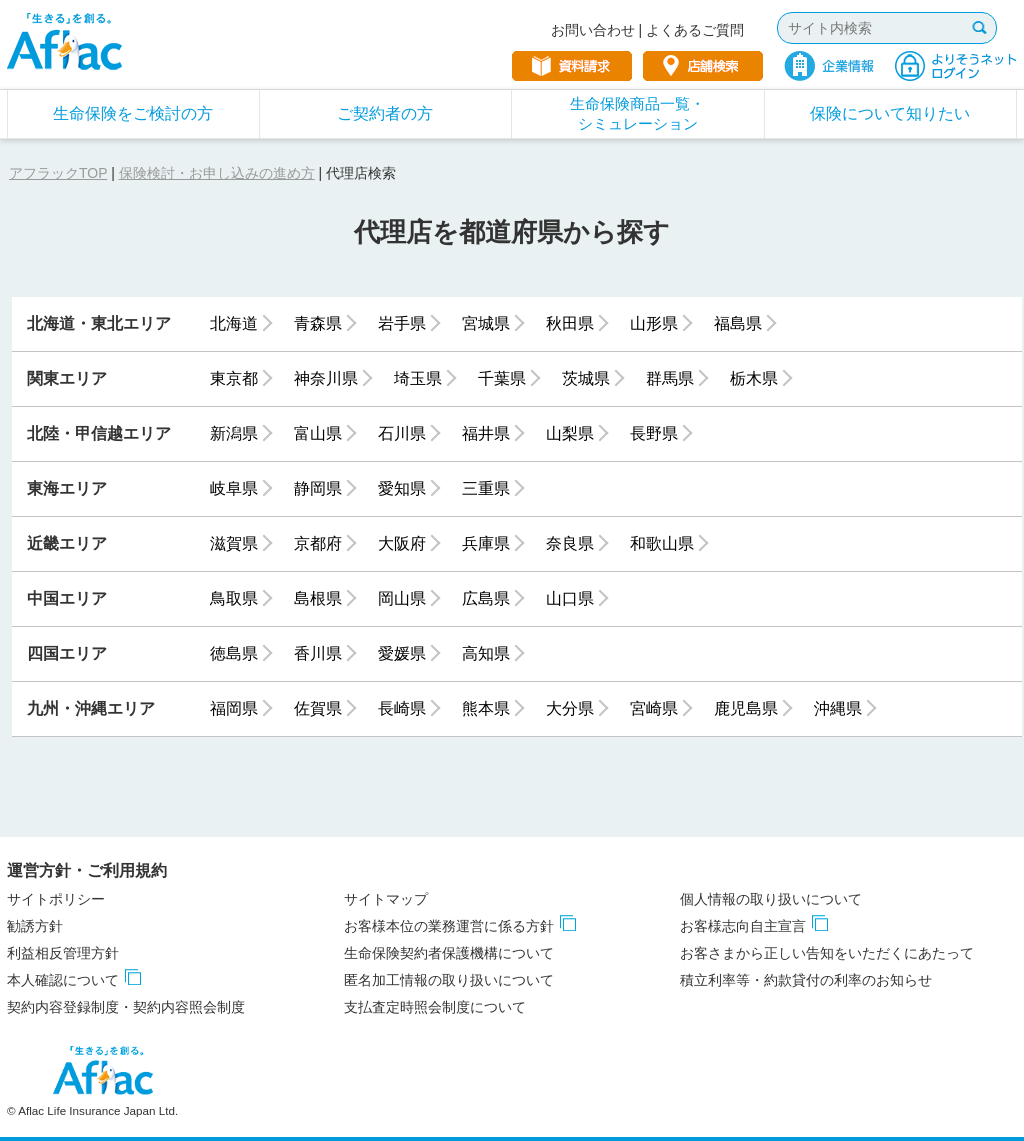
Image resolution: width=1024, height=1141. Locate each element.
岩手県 (402, 323)
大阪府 (402, 543)
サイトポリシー (56, 899)
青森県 (318, 323)
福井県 (486, 433)
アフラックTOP (58, 173)
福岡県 (234, 708)
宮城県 (486, 323)
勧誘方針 (35, 926)
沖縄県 (838, 708)
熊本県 (486, 708)
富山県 (318, 433)
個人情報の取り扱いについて (771, 899)
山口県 (570, 598)
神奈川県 (326, 378)
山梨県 (570, 433)
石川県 (402, 433)
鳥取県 (234, 598)
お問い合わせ (593, 30)
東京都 (234, 378)
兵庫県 (486, 543)
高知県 (486, 653)
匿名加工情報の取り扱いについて (449, 980)
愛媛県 (402, 653)
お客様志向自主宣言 (743, 926)
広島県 (486, 598)
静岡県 (318, 488)
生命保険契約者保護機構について (449, 953)
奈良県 (570, 543)
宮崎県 (654, 708)
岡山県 (402, 598)
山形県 (654, 323)
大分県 (570, 708)
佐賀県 (318, 708)
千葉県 (502, 378)
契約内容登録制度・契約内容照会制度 (126, 1007)
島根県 (318, 598)
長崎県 (402, 708)
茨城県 (586, 378)
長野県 (654, 433)
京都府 (318, 543)
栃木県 (754, 378)
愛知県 (402, 488)
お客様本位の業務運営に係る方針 (449, 926)
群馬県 (670, 378)
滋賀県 (234, 543)
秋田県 (570, 323)
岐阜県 (234, 488)
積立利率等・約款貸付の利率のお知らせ (806, 980)
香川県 (318, 653)
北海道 (234, 323)
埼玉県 (418, 378)
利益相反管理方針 (63, 953)
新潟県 (234, 433)
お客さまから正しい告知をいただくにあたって (827, 953)
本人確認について (63, 980)
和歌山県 (662, 543)
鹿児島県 (746, 708)
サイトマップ (386, 899)
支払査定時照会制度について (435, 1007)
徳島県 (234, 653)
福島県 (738, 323)
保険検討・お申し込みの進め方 (217, 173)
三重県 (486, 488)
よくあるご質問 (695, 30)
